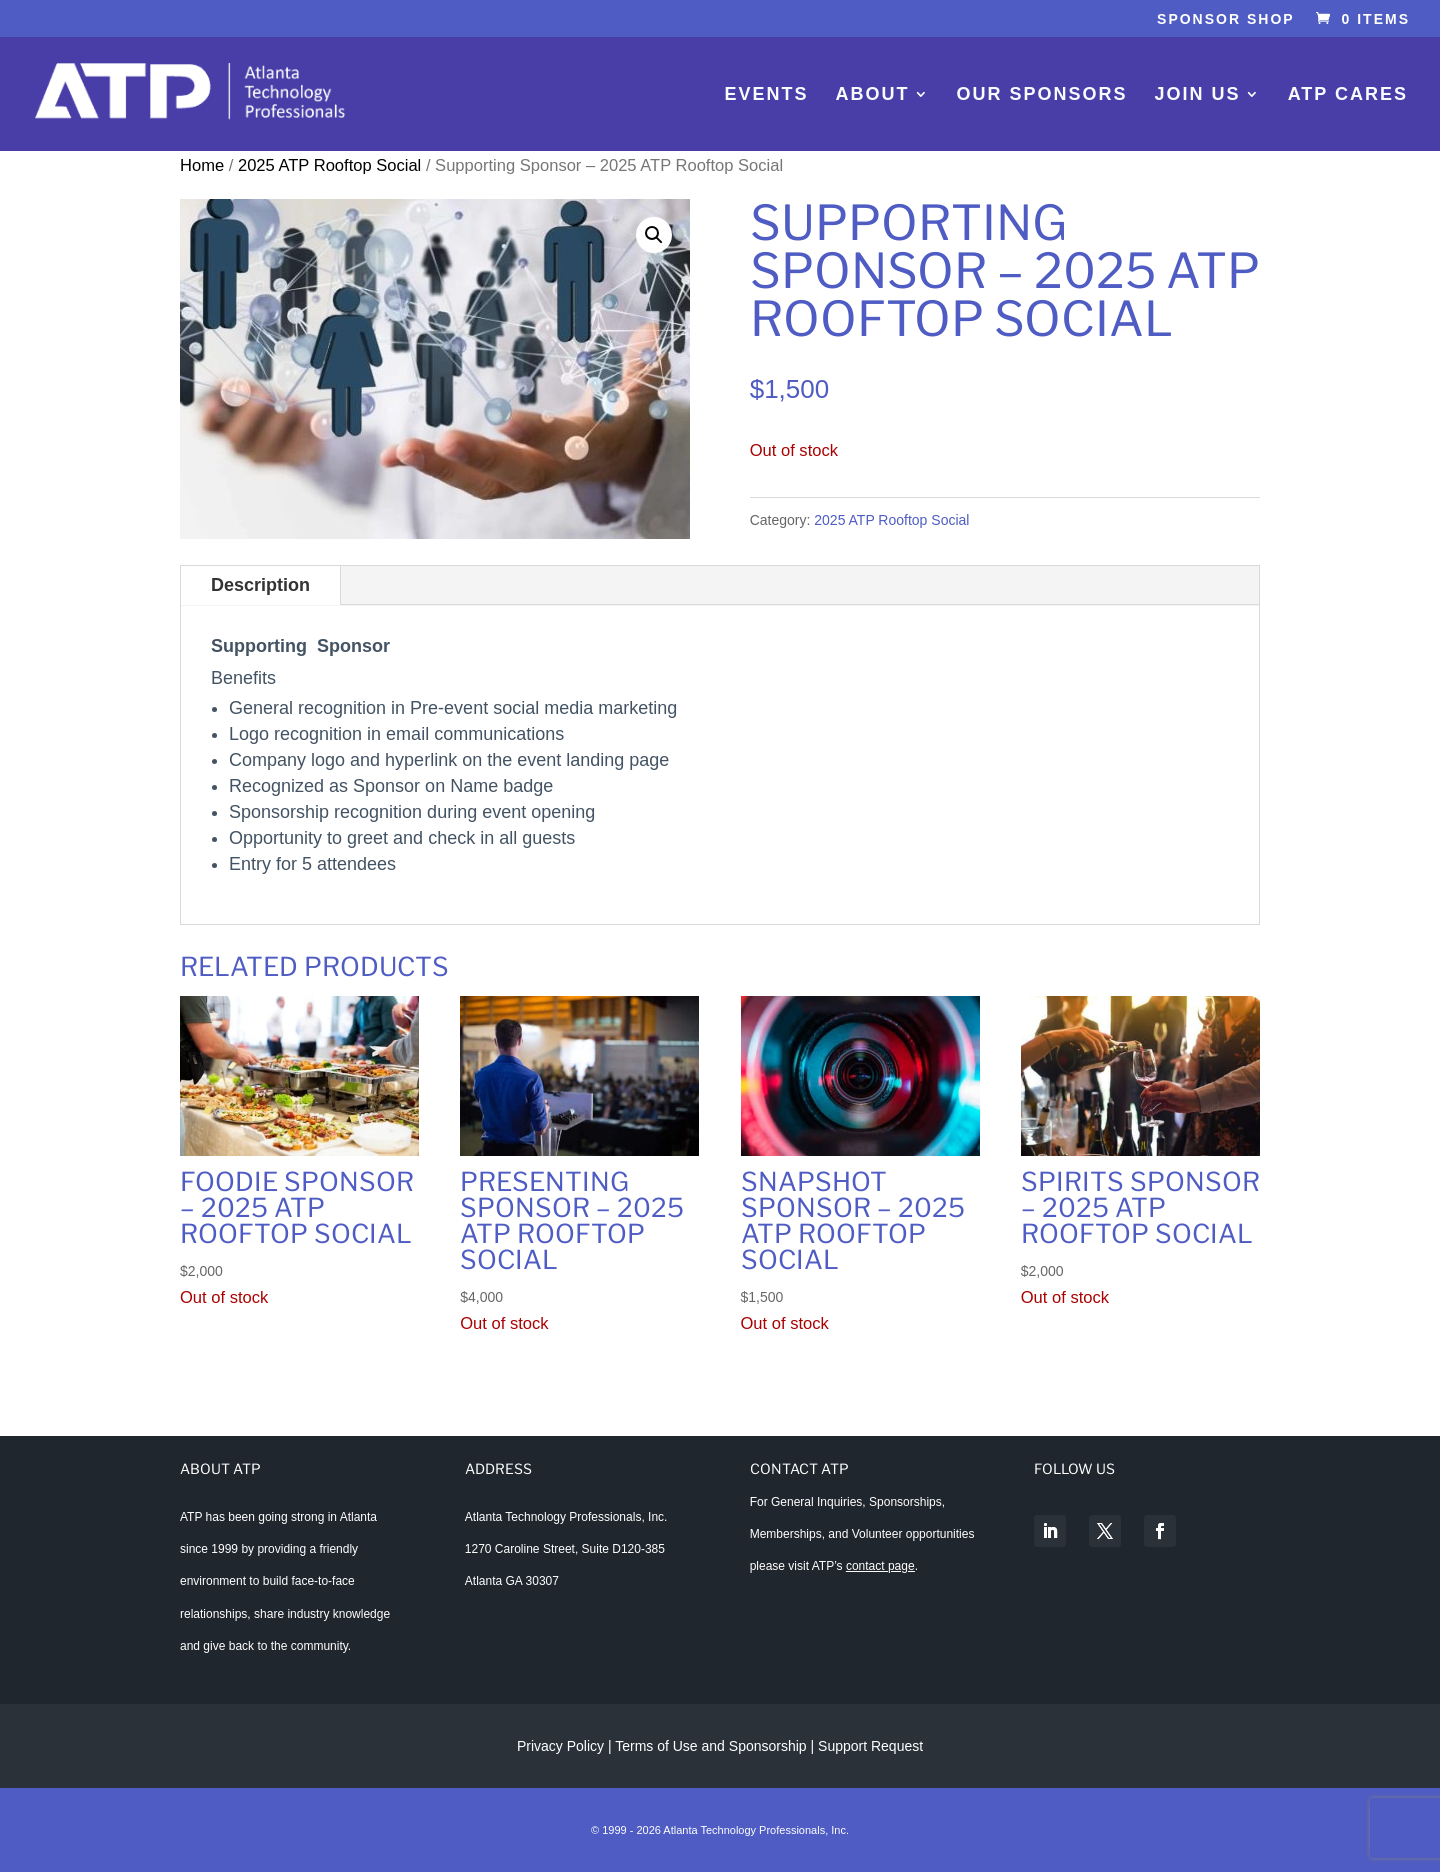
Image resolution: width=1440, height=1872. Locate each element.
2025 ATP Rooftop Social (329, 165)
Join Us (1198, 95)
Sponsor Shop (1226, 19)
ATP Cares (1348, 95)
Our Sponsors (1042, 95)
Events (766, 95)
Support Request (870, 1746)
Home (202, 165)
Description (260, 585)
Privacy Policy (560, 1746)
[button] (654, 235)
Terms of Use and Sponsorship (712, 1746)
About (873, 95)
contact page (880, 1566)
